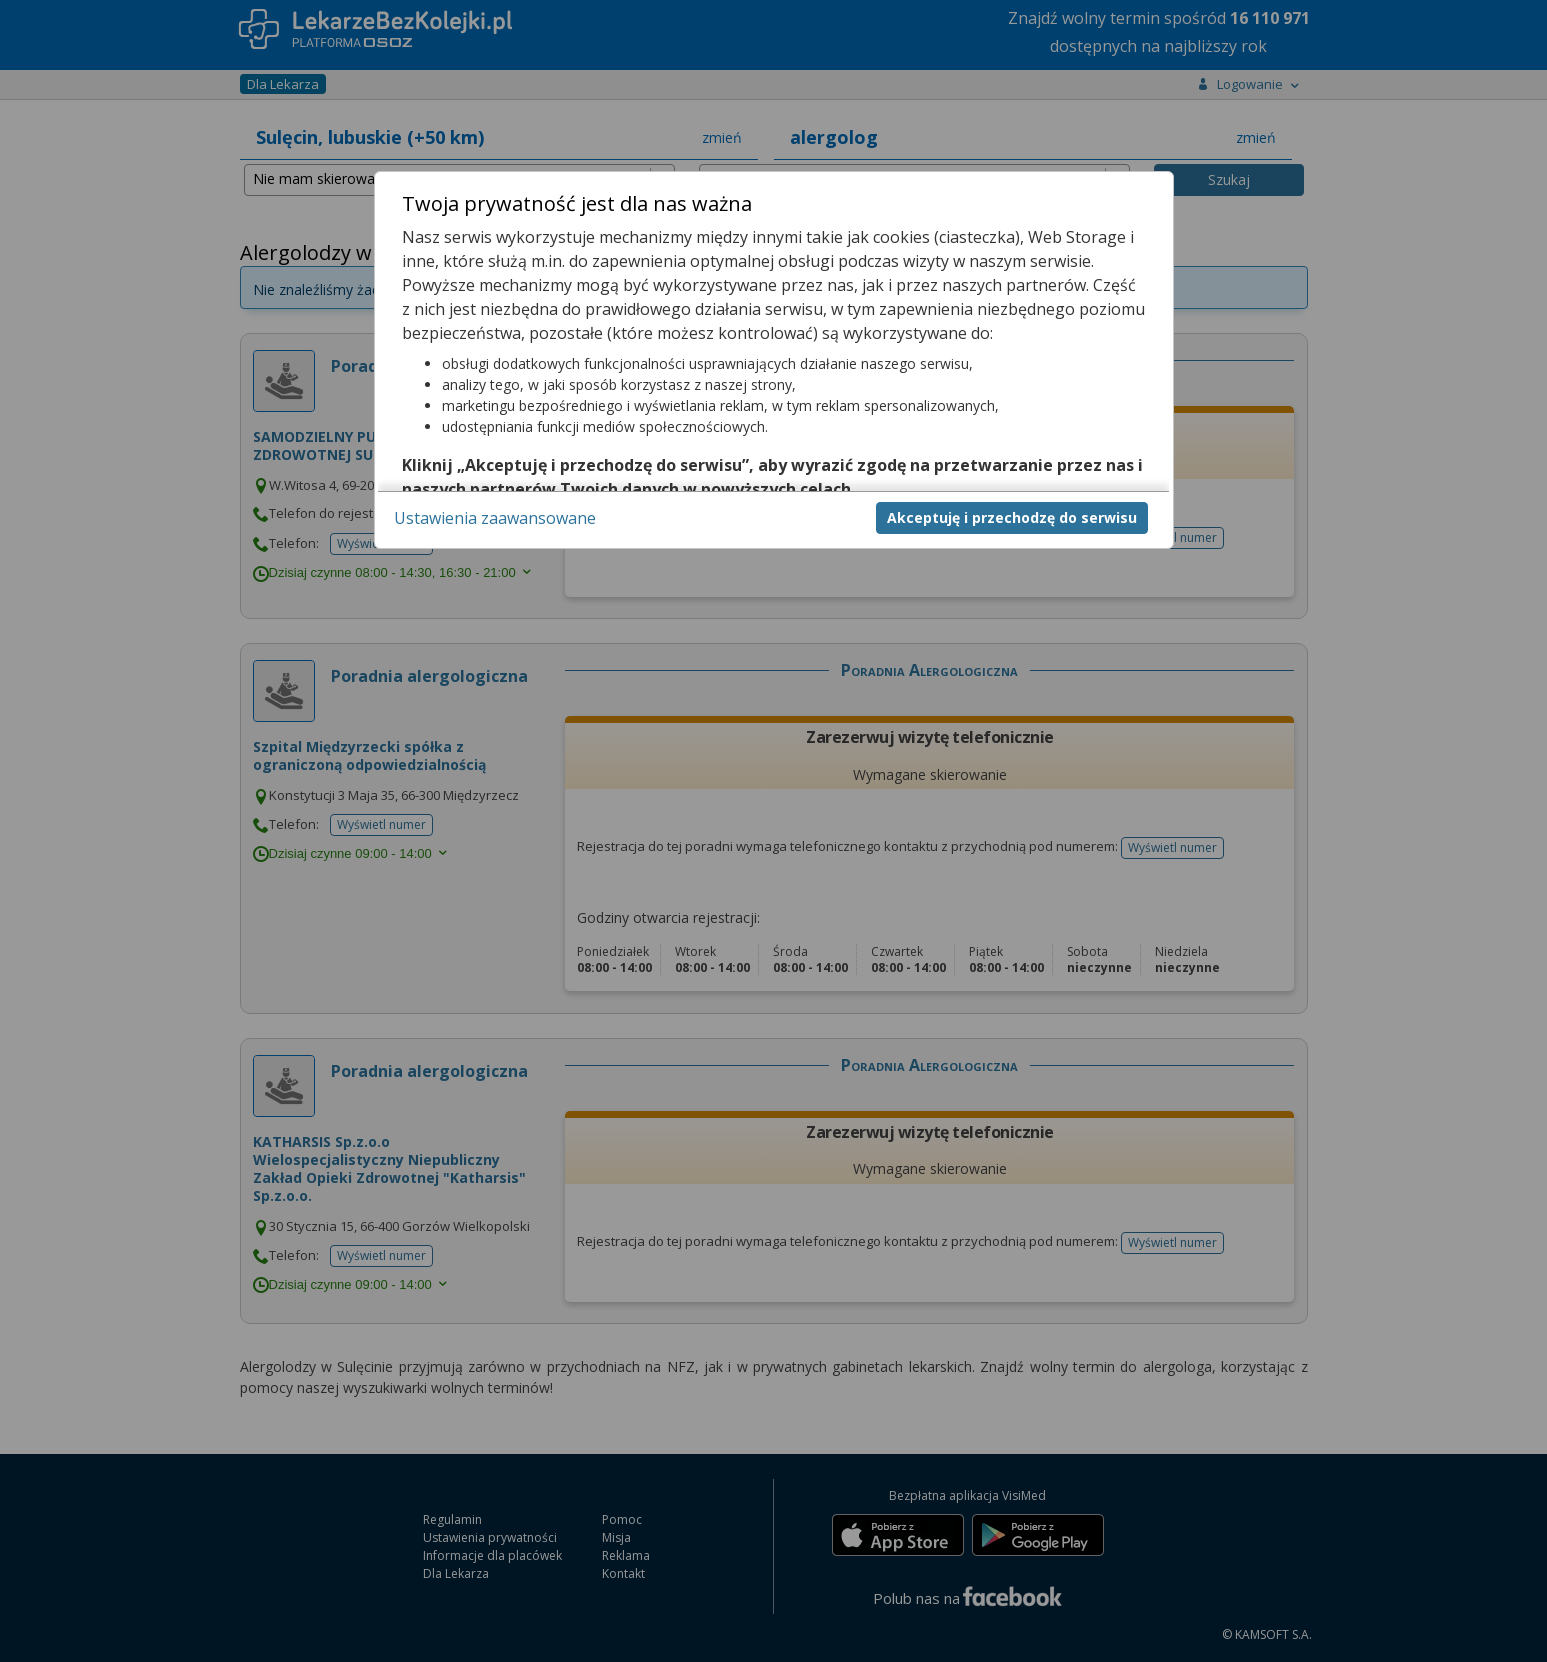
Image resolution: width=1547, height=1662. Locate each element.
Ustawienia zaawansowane (495, 518)
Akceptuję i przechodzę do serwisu (1012, 517)
